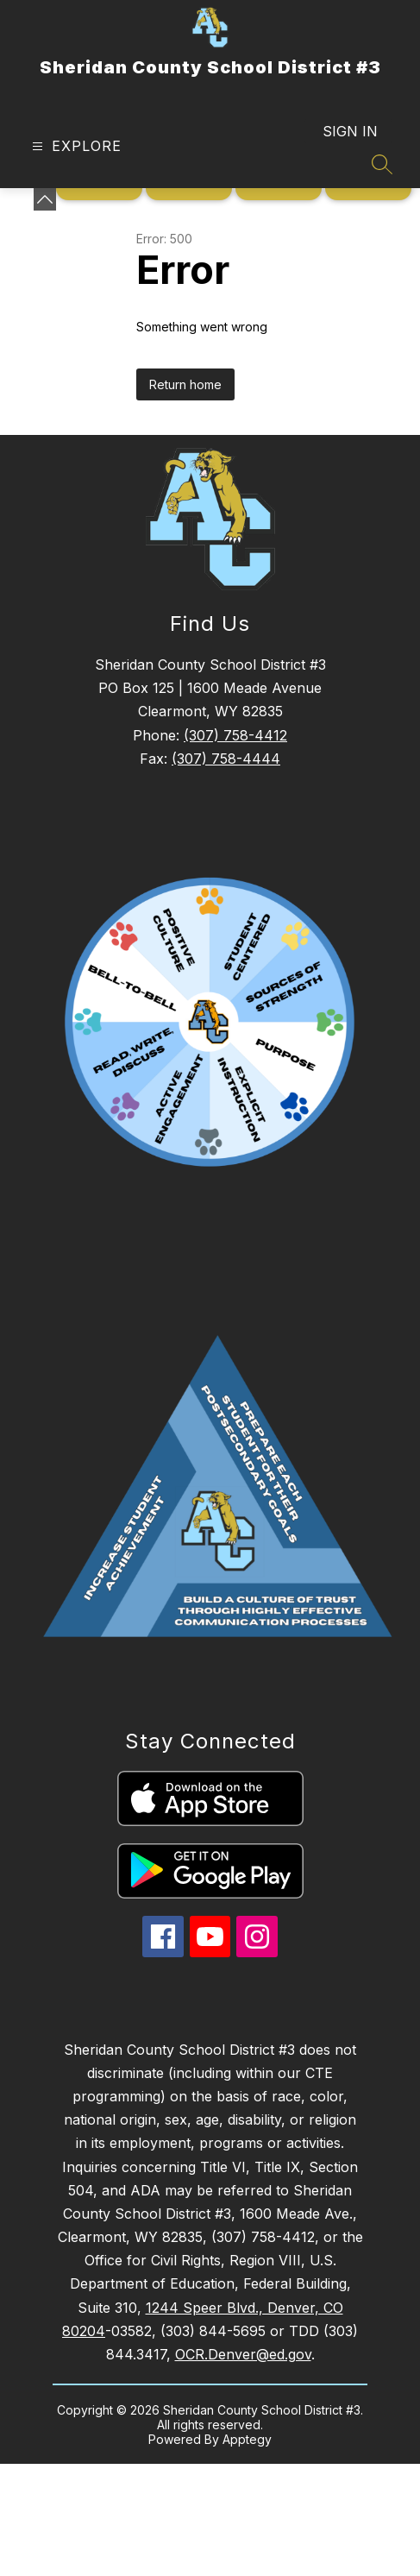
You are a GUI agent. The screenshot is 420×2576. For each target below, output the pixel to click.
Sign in (350, 131)
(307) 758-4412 (235, 735)
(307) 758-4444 (226, 758)
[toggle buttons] (45, 199)
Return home (185, 384)
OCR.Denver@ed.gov (243, 2354)
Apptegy (247, 2439)
